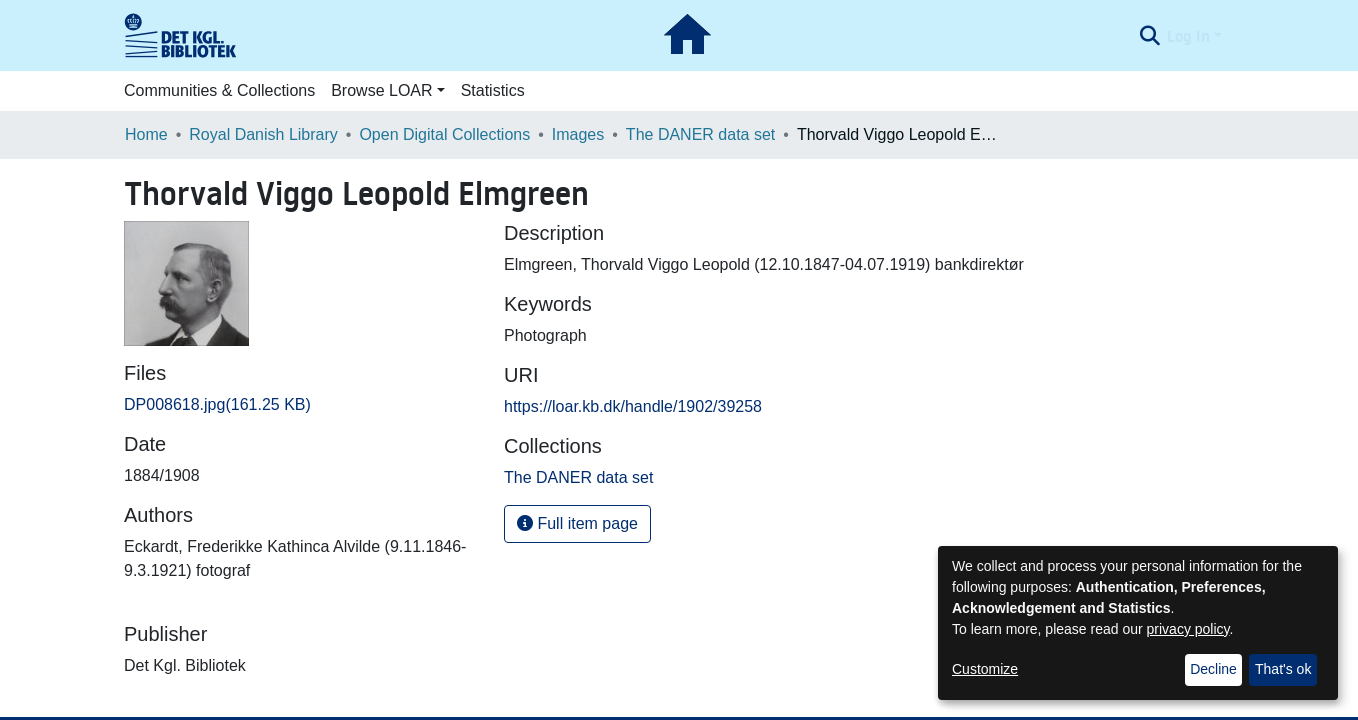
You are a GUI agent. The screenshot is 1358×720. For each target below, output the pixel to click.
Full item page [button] (577, 523)
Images (578, 134)
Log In (1188, 36)
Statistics (493, 90)
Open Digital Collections (444, 134)
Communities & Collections (219, 90)
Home (146, 134)
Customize (985, 669)
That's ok (1283, 669)
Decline (1213, 669)
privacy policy (1188, 629)
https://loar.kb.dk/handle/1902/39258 (633, 406)
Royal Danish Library (263, 134)
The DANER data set (700, 134)
